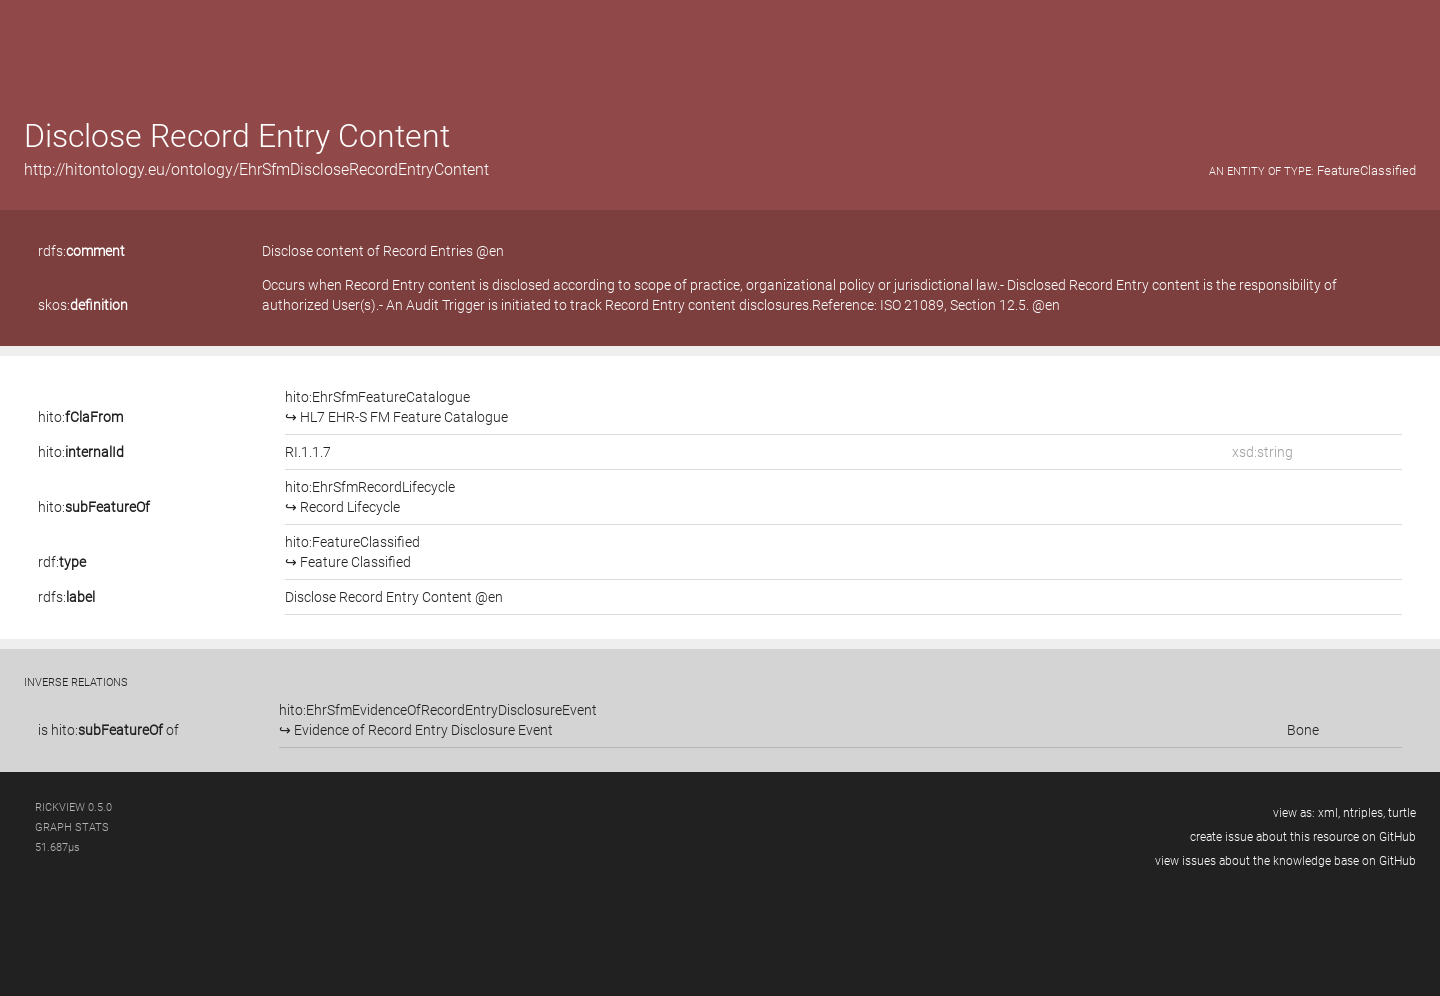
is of (108, 730)
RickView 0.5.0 (73, 807)
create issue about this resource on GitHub (1303, 837)
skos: (83, 305)
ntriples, (1364, 813)
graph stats (72, 827)
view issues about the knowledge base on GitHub (1285, 861)
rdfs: (81, 251)
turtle (1402, 813)
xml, (1329, 813)
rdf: (62, 562)
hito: (80, 417)
